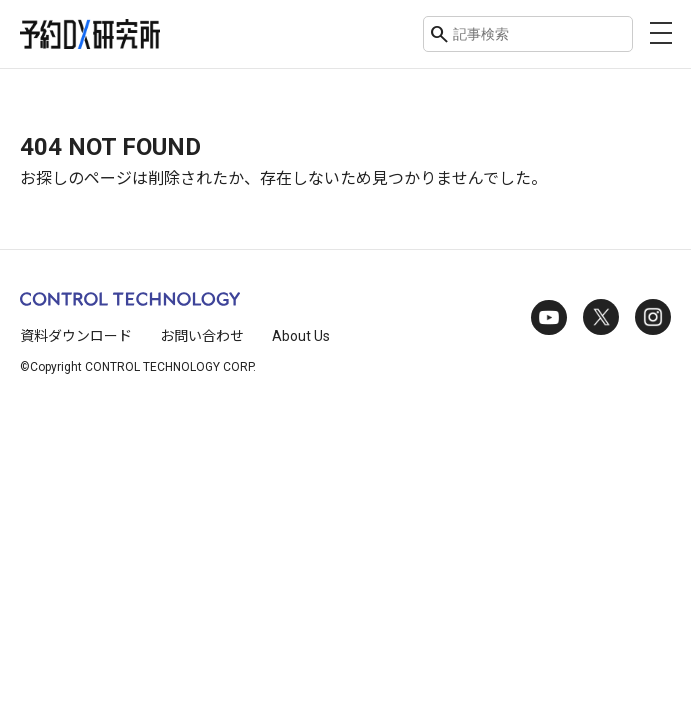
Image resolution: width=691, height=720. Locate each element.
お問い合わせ (202, 336)
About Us (301, 336)
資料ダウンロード (76, 336)
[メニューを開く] (661, 33)
